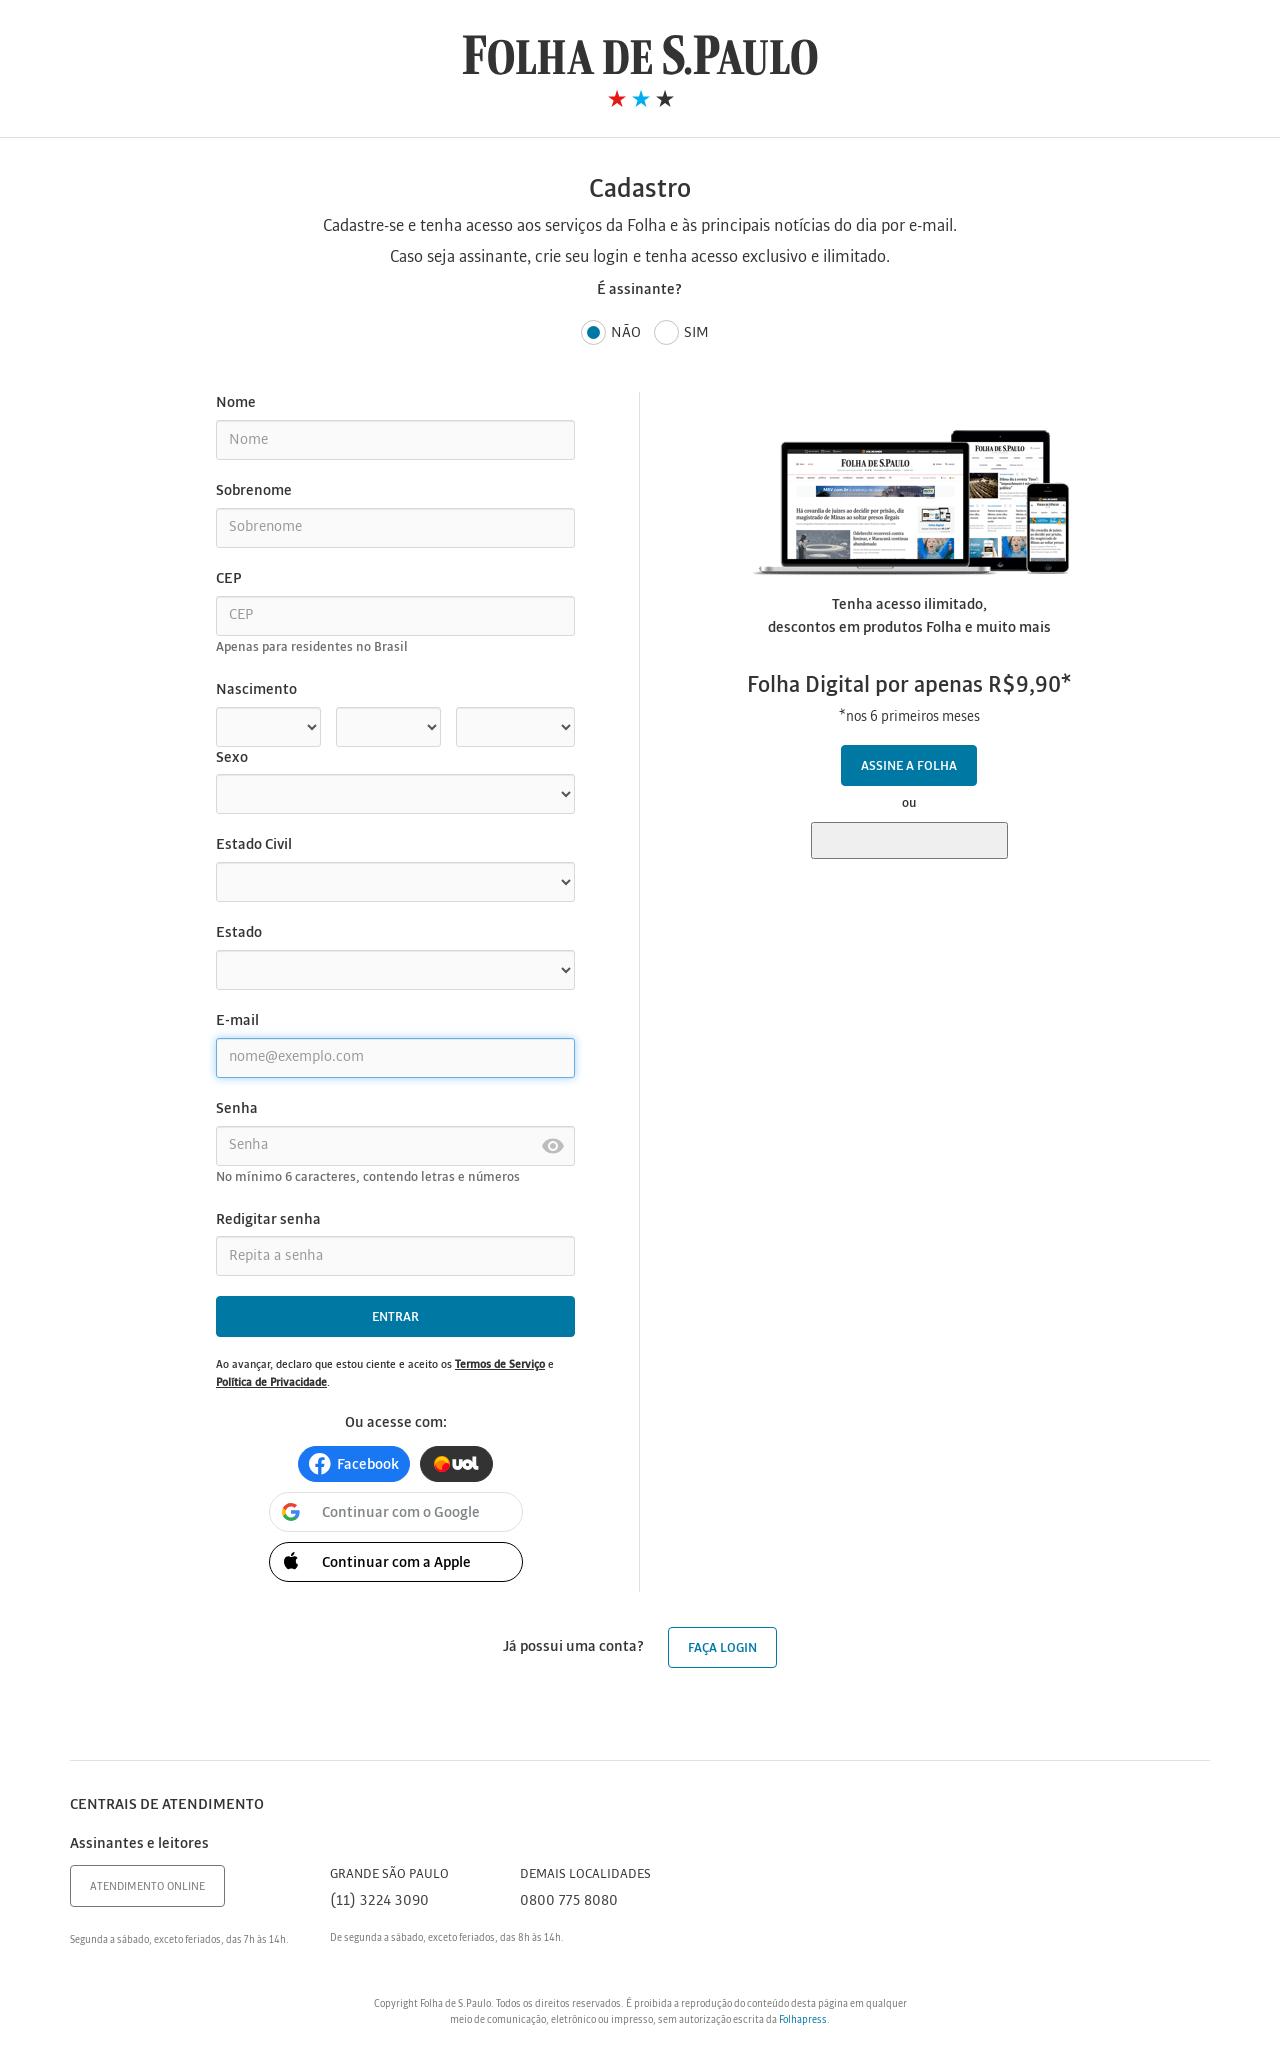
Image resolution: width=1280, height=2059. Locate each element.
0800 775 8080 (569, 1901)
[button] (354, 1464)
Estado (239, 933)
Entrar (395, 1317)
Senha (237, 1109)
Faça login (722, 1648)
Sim (681, 333)
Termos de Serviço (500, 1365)
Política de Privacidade (271, 1383)
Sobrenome (254, 491)
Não (611, 333)
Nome (236, 403)
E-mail (237, 1021)
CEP (228, 579)
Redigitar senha (268, 1220)
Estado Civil (254, 845)
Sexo (232, 758)
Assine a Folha (909, 766)
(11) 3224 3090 (379, 1901)
